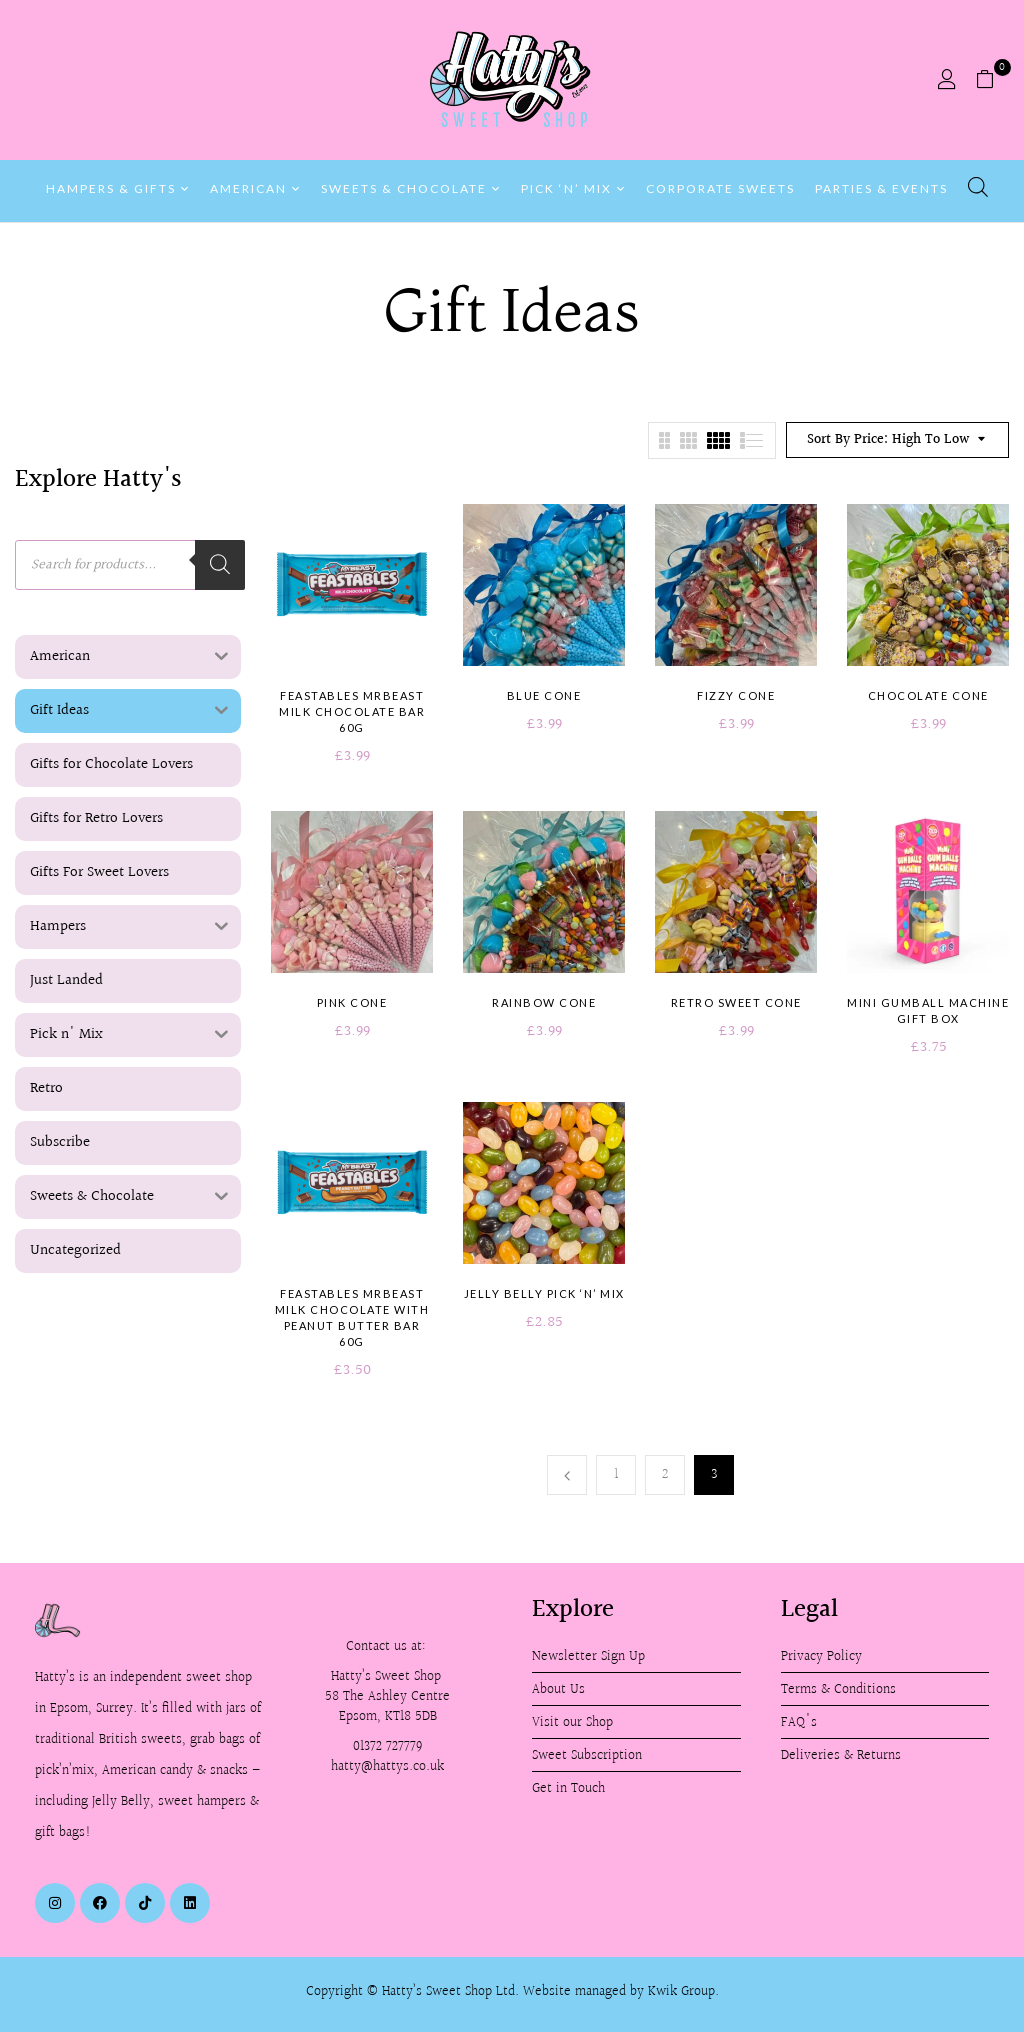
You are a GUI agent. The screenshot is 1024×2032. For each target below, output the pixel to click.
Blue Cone (544, 695)
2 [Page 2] (665, 1474)
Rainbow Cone (544, 1002)
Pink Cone (352, 1002)
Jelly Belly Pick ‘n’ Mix (544, 1293)
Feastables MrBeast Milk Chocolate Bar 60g (352, 711)
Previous (567, 1475)
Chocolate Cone (928, 695)
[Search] (220, 565)
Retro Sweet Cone (736, 1002)
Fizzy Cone (736, 695)
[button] (992, 80)
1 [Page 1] (616, 1474)
